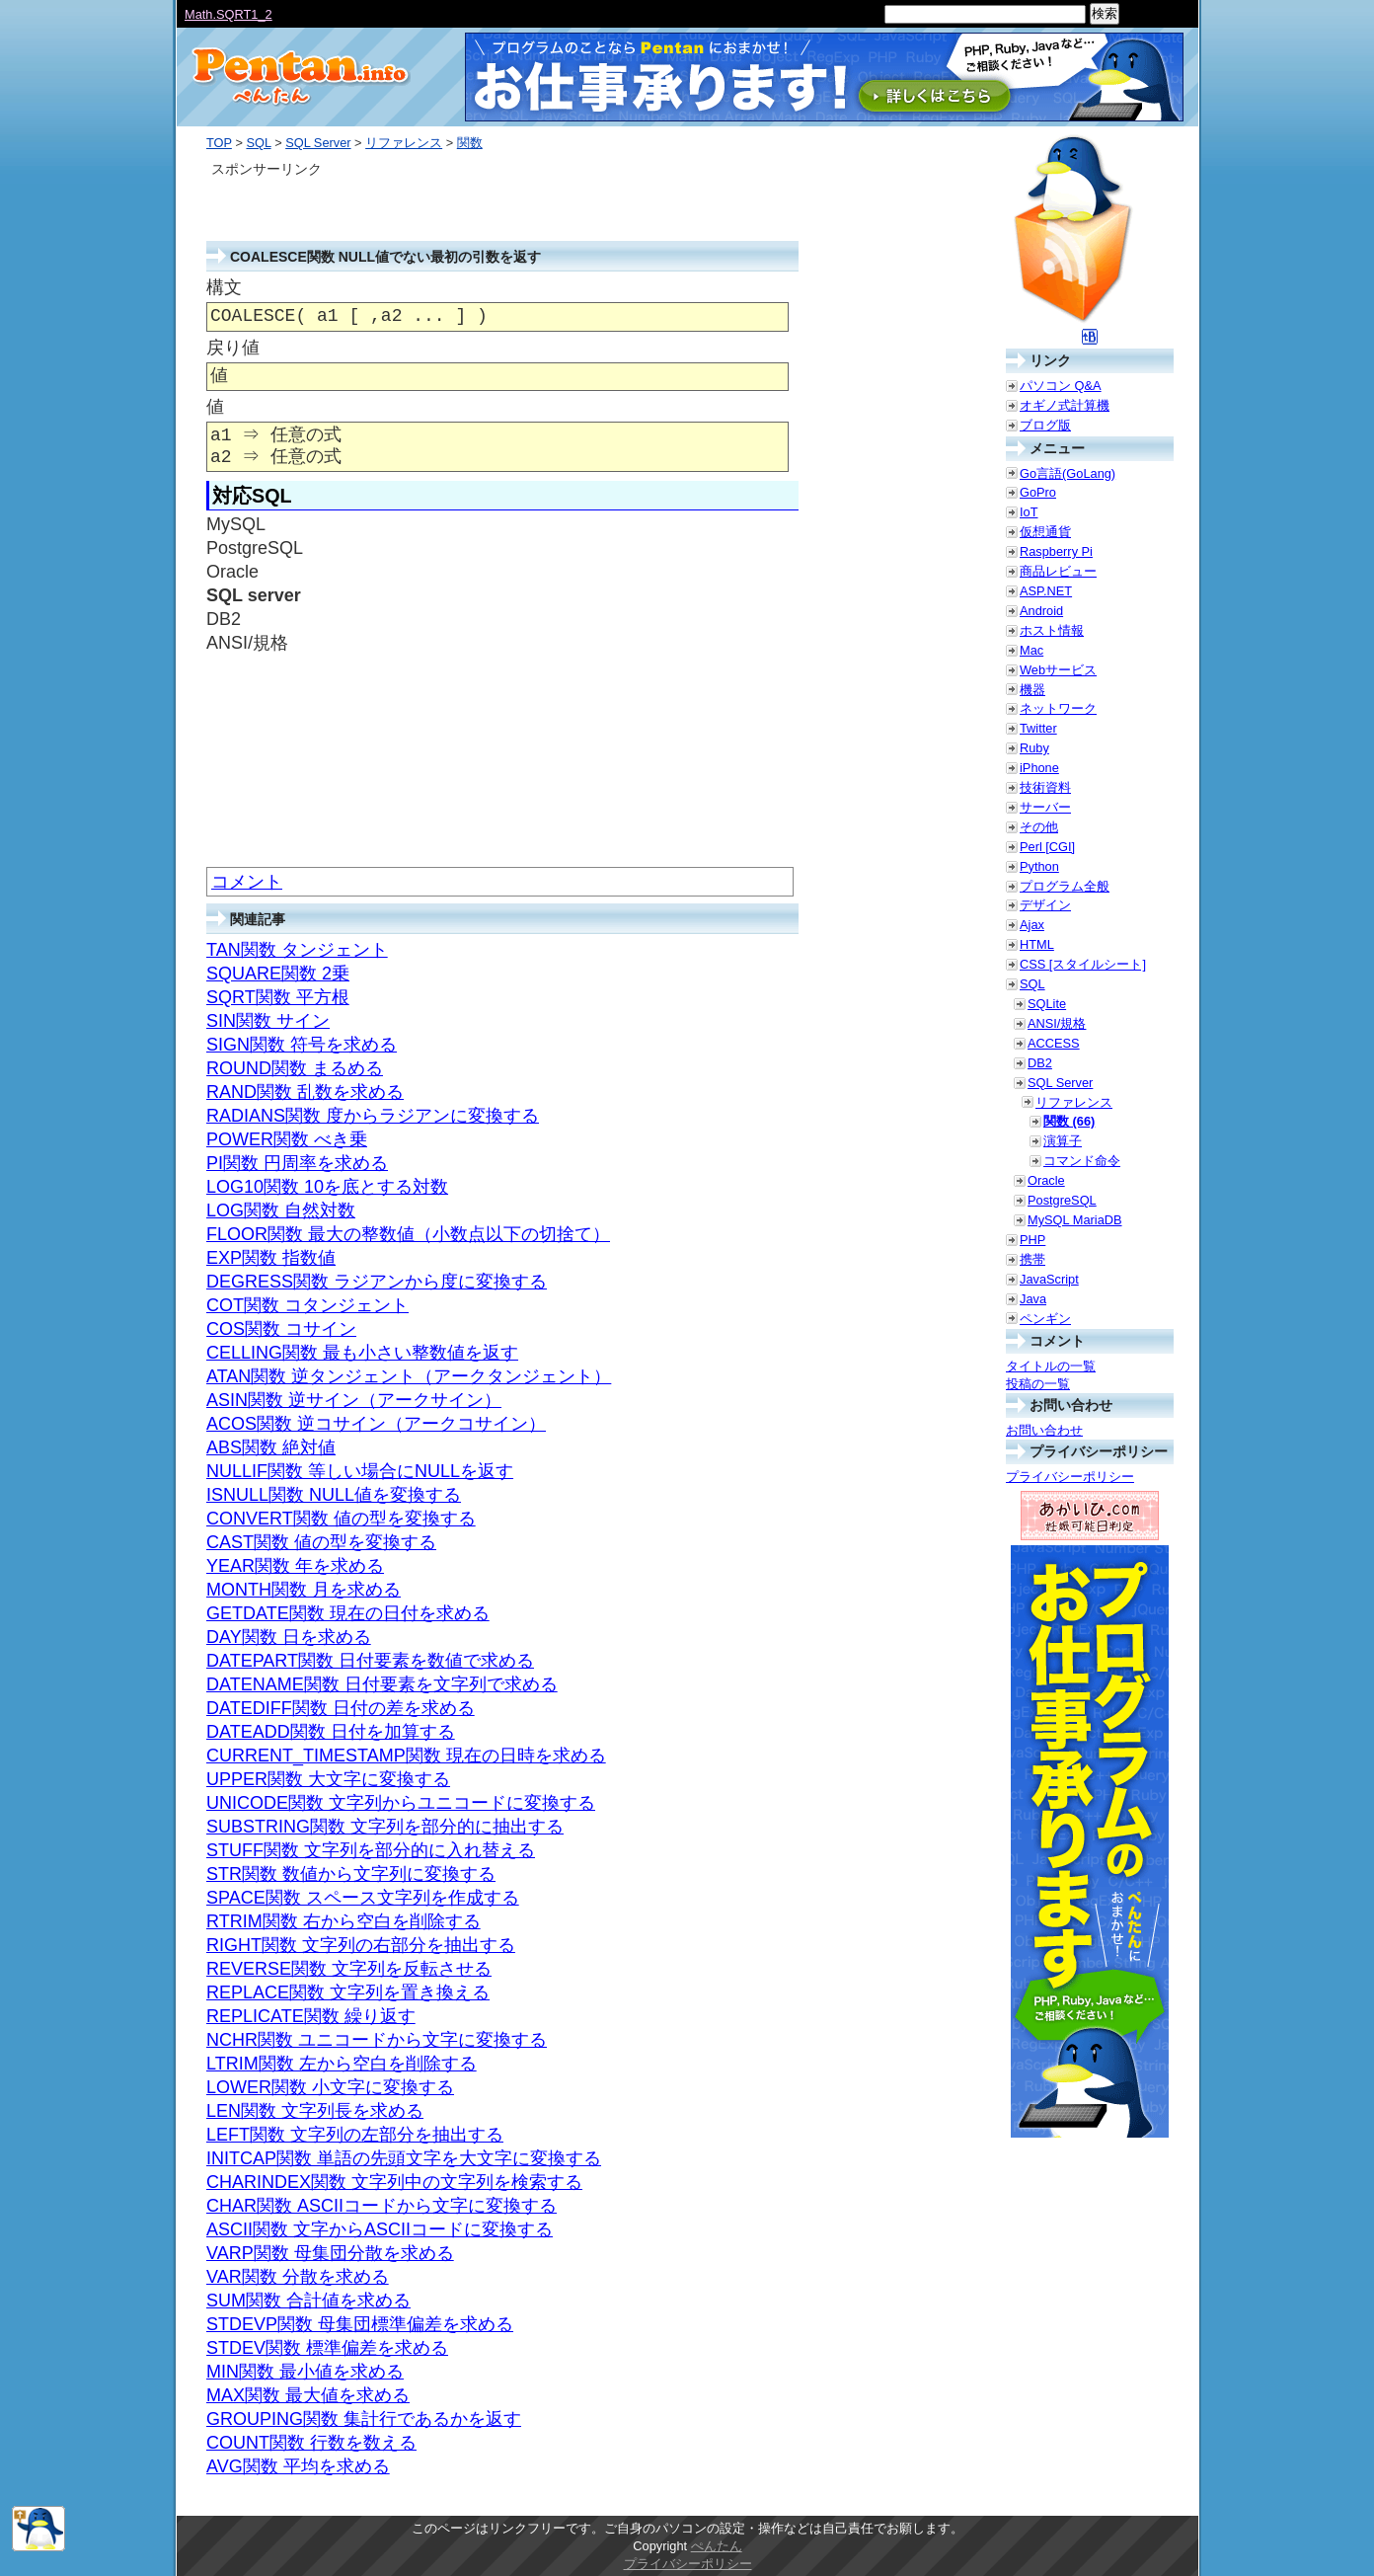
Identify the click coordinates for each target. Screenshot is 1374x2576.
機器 (1032, 689)
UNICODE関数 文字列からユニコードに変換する (400, 1803)
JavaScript (1049, 1279)
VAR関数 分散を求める (297, 2277)
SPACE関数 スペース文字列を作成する (362, 1898)
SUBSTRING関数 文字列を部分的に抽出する (385, 1826)
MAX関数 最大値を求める (308, 2395)
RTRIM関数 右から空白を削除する (343, 1921)
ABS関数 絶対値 (271, 1447)
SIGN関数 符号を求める (301, 1044)
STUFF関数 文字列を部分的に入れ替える (370, 1850)
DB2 (1040, 1062)
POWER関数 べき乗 (286, 1139)
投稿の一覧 (1038, 1383)
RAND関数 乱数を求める (305, 1092)
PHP (1032, 1239)
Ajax (1032, 924)
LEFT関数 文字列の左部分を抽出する (354, 2135)
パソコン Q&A (1061, 385)
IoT (1029, 512)
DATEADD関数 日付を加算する (330, 1732)
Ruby (1034, 748)
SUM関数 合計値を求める (308, 2300)
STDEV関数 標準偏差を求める (327, 2348)
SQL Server (317, 142)
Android (1041, 610)
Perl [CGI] (1047, 846)
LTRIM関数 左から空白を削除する (341, 2063)
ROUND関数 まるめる (294, 1068)
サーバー (1045, 807)
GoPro (1038, 492)
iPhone (1039, 767)
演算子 (1062, 1140)
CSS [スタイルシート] (1083, 964)
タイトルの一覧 (1051, 1366)
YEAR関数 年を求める (295, 1566)
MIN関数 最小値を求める (305, 2371)
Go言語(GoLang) (1067, 473)
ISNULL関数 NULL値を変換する (333, 1495)
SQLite (1047, 1003)
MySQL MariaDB (1075, 1219)
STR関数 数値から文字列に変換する (351, 1874)
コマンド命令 (1081, 1160)
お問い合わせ (1044, 1430)
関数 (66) (1069, 1121)
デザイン (1045, 905)
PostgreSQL (1062, 1200)
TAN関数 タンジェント (297, 950)
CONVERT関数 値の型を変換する (341, 1518)
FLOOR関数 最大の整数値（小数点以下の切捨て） (408, 1234)
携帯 (1032, 1259)
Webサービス (1058, 670)
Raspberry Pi (1056, 551)
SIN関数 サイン (268, 1021)
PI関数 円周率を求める (297, 1163)
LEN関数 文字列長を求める (314, 2111)
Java (1033, 1298)
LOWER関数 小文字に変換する (330, 2087)
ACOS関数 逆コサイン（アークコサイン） (376, 1424)
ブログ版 (1045, 425)
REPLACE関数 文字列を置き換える (348, 1992)
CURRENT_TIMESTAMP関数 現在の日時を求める (406, 1755)
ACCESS (1054, 1043)
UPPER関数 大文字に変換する (328, 1779)
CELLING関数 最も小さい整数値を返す (362, 1353)
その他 (1039, 827)
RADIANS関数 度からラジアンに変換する (372, 1116)
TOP (219, 142)
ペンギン (1045, 1318)
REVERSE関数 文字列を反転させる (349, 1969)
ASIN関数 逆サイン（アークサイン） (353, 1400)
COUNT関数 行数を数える (311, 2443)
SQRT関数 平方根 (277, 997)
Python (1039, 866)
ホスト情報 (1052, 630)
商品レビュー (1058, 571)
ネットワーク (1058, 708)
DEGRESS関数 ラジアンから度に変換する (376, 1281)
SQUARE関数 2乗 (277, 973)
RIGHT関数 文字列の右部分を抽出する (360, 1945)
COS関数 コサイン (281, 1329)
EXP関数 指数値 (271, 1258)
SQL (258, 142)
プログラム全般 (1064, 886)
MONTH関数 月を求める (303, 1590)
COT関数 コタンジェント (307, 1305)
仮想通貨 (1045, 531)
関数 (470, 142)
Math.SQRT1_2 (228, 14)
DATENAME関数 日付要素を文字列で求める (382, 1684)
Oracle (1046, 1180)
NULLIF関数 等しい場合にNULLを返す (359, 1471)
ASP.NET (1046, 591)
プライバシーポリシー (1070, 1476)
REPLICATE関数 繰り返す (311, 2016)
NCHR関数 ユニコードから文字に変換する (376, 2040)
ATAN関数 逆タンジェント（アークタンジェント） (408, 1376)
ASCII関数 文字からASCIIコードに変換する (379, 2229)
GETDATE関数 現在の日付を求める (348, 1613)
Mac (1031, 650)
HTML (1037, 944)
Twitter (1038, 728)
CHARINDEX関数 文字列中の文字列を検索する (394, 2182)
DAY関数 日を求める (288, 1637)
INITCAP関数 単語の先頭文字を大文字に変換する (403, 2158)
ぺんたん (716, 2545)
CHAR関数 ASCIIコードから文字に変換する (381, 2206)
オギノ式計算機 (1064, 405)
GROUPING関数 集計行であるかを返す (363, 2419)
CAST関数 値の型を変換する (321, 1542)
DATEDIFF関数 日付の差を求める (340, 1708)
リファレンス (403, 142)
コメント (246, 882)
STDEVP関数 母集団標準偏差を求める (359, 2324)
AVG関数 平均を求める (298, 2466)
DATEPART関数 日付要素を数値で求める (370, 1661)
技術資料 (1045, 787)
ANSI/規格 (1057, 1023)
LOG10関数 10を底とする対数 (327, 1187)
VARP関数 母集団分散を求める (330, 2253)
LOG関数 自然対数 (280, 1210)
